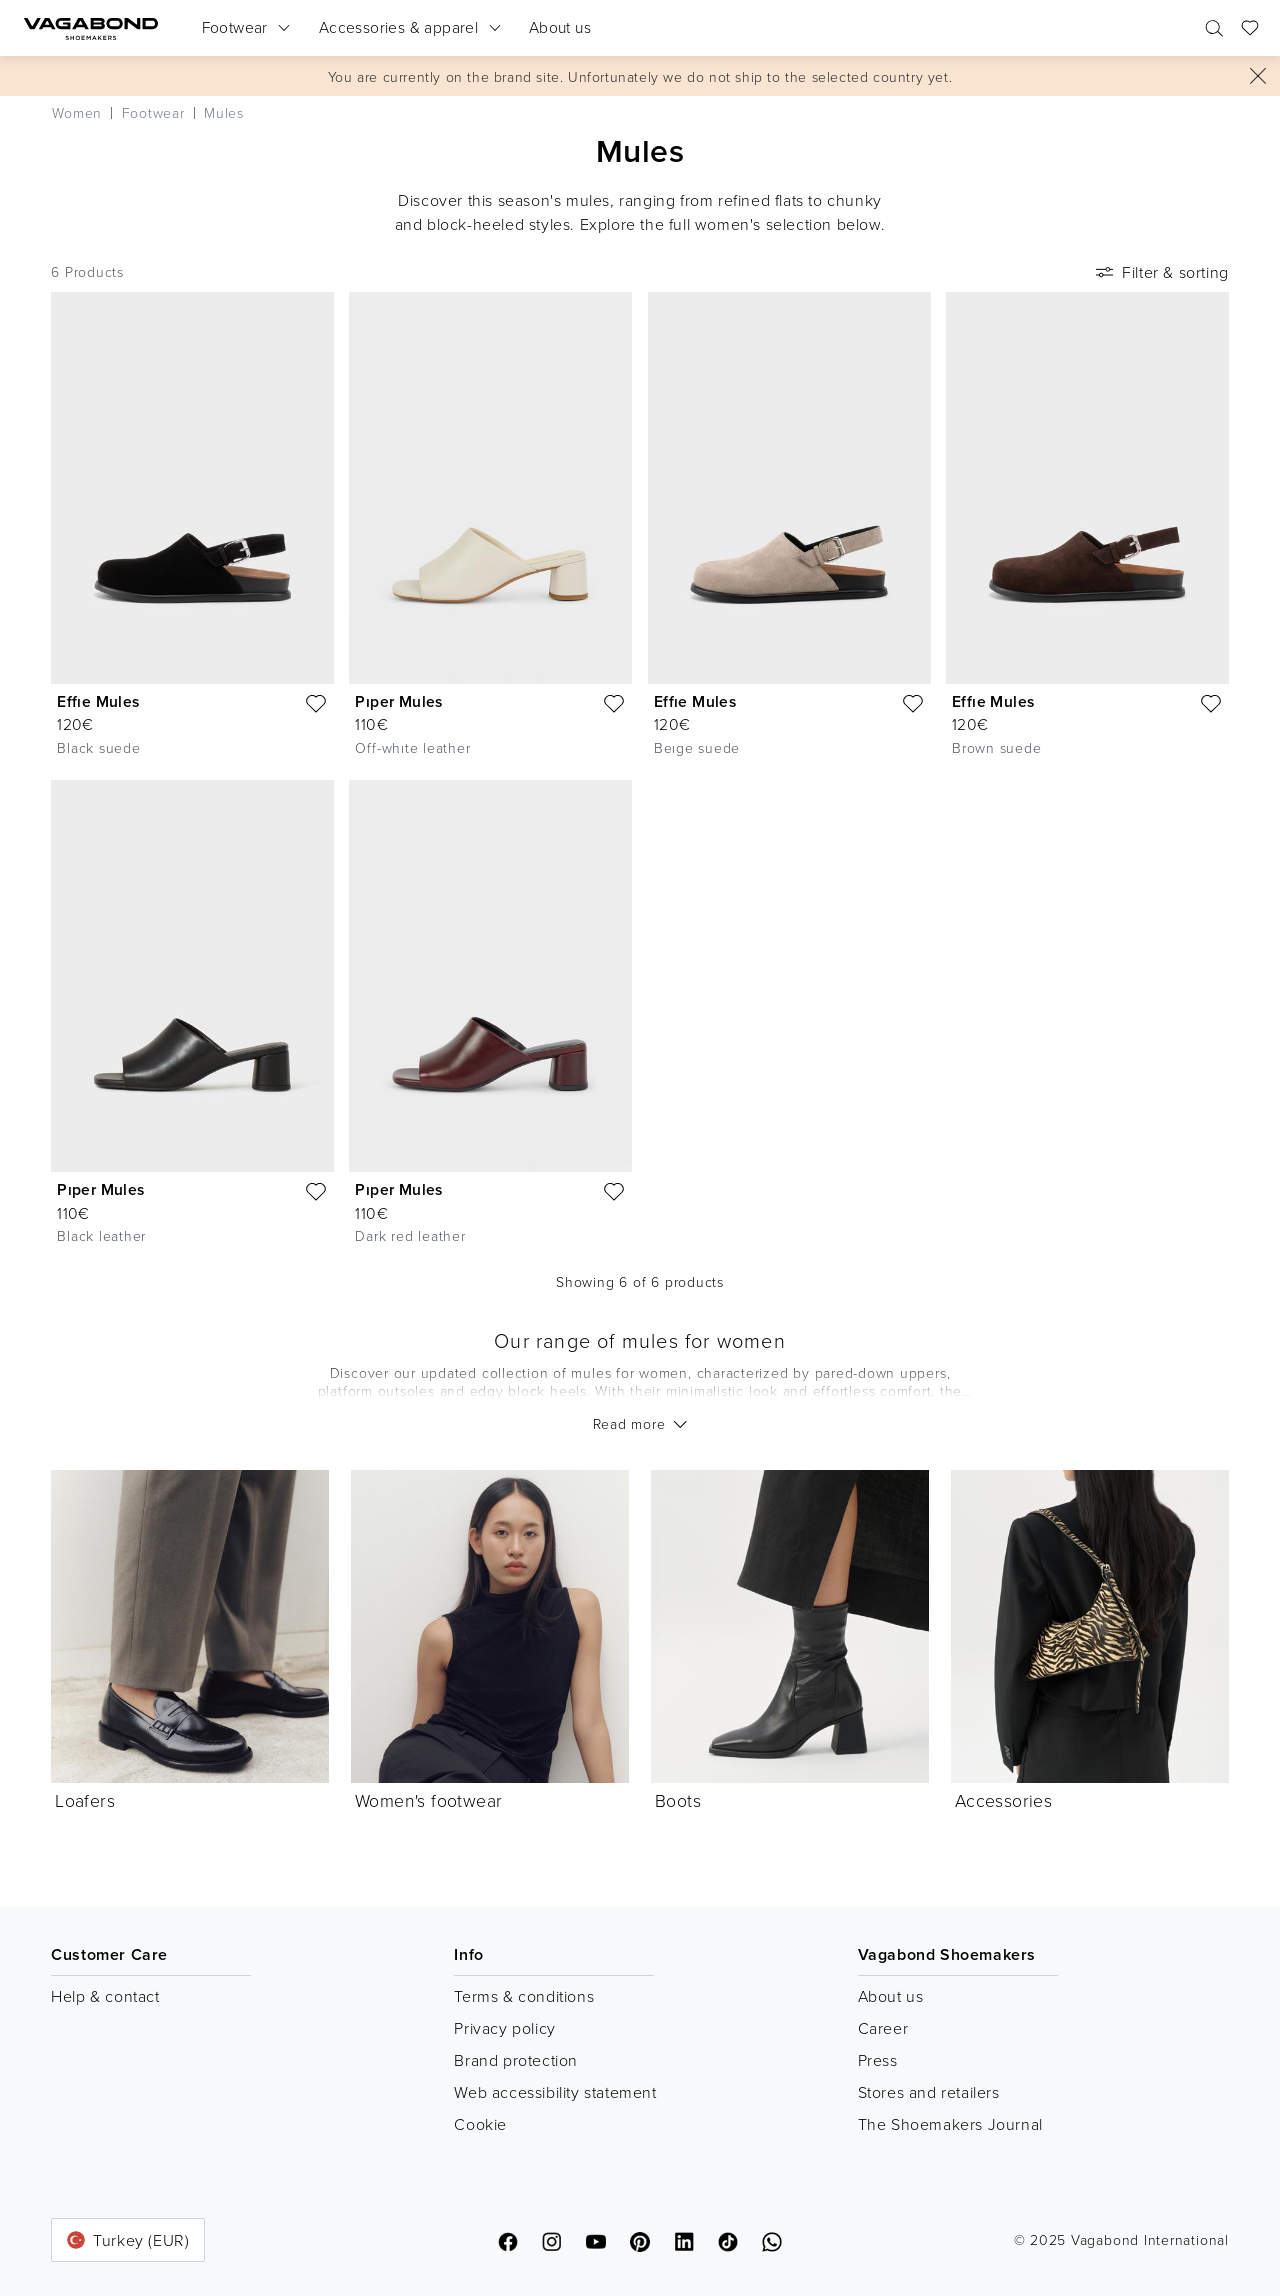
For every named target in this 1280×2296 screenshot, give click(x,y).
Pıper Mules (398, 701)
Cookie (480, 2124)
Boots (678, 1800)
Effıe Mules (98, 701)
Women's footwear (428, 1800)
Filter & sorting (1160, 272)
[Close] (1258, 76)
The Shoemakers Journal (950, 2124)
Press (878, 2060)
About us (891, 1996)
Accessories (1003, 1800)
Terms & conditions (524, 1996)
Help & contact (105, 1996)
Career (883, 2028)
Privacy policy (504, 2028)
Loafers (85, 1800)
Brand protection (516, 2060)
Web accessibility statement (555, 2092)
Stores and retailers (929, 2092)
